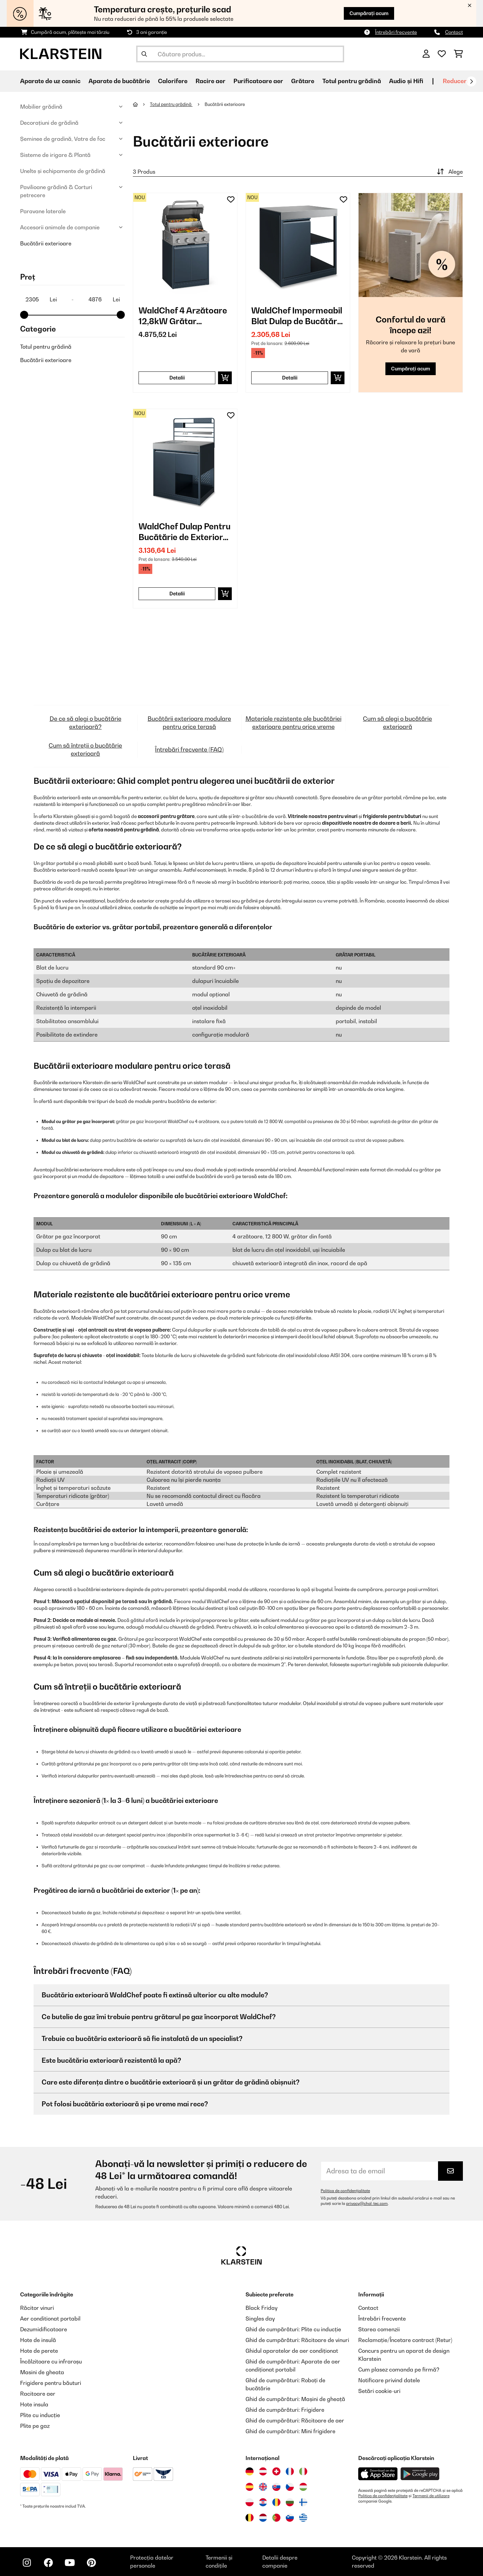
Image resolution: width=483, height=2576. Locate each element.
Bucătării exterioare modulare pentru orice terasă (189, 722)
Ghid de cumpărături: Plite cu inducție (293, 2329)
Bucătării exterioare (45, 243)
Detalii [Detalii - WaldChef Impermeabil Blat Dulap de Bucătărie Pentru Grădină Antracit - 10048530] (290, 377)
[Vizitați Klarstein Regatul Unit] (263, 2487)
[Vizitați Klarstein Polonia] (250, 2502)
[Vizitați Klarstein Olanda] (263, 2518)
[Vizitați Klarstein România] (276, 2502)
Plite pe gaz (35, 2425)
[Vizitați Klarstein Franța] (290, 2471)
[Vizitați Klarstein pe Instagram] (27, 2563)
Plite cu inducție (40, 2415)
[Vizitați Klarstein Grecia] (303, 2518)
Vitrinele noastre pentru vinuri (323, 816)
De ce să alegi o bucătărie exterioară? (85, 722)
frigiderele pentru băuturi (392, 816)
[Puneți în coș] (225, 377)
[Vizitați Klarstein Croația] (263, 2502)
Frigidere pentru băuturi (50, 2383)
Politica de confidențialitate (345, 2190)
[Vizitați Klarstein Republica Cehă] (290, 2487)
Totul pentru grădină (45, 347)
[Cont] (426, 54)
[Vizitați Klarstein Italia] (303, 2471)
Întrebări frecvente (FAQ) (189, 749)
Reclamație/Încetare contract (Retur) (405, 2340)
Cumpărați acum (369, 13)
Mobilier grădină (41, 106)
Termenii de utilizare (431, 2496)
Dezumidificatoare (43, 2329)
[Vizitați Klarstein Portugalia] (276, 2518)
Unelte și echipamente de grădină (62, 171)
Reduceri (455, 80)
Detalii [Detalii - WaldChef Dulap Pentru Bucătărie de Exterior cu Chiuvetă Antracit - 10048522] (177, 593)
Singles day (260, 2318)
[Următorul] (471, 81)
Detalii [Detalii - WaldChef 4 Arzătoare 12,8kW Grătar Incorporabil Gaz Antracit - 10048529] (177, 377)
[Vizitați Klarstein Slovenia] (290, 2518)
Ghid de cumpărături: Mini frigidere (290, 2431)
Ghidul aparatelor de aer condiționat (292, 2350)
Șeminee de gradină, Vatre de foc (62, 138)
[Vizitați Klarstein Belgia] (250, 2518)
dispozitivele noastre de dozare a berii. (367, 823)
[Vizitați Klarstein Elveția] (276, 2471)
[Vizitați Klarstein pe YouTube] (69, 2563)
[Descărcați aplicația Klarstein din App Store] (378, 2473)
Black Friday (261, 2307)
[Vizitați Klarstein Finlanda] (303, 2502)
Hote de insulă (38, 2340)
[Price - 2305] (41, 299)
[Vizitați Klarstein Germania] (250, 2471)
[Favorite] (442, 54)
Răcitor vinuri (37, 2307)
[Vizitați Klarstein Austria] (263, 2471)
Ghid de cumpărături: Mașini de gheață (295, 2399)
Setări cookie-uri (379, 2391)
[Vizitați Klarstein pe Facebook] (48, 2563)
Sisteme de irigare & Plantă (55, 155)
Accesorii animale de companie (60, 227)
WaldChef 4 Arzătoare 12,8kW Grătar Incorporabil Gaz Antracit (183, 316)
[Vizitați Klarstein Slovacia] (276, 2487)
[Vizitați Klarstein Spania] (250, 2487)
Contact (454, 32)
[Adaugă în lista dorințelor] (230, 199)
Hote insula (34, 2404)
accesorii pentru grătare (166, 816)
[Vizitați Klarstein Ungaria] (303, 2487)
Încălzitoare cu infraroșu (51, 2361)
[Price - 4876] (104, 299)
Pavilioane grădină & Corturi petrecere (56, 191)
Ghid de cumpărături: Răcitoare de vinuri (297, 2340)
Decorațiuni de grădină (49, 122)
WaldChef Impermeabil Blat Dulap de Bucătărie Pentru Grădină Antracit (297, 316)
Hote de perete (39, 2350)
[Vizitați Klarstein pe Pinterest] (91, 2563)
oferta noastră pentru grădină (124, 829)
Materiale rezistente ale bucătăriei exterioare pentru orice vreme (293, 722)
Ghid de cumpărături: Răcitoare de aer (295, 2420)
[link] (185, 245)
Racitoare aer (37, 2393)
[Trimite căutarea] (144, 54)
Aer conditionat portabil (50, 2318)
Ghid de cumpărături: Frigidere (285, 2409)
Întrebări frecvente (396, 32)
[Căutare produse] (240, 54)
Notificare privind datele (389, 2380)
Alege (449, 171)
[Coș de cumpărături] (458, 54)
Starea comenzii (379, 2329)
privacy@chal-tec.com (367, 2203)
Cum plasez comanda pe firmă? (398, 2369)
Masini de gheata (42, 2372)
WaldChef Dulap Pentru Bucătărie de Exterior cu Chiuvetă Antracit (184, 531)
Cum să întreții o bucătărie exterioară (85, 749)
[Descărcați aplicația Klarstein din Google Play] (420, 2473)
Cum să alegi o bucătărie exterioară (397, 722)
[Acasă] (141, 104)
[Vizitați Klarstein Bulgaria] (290, 2502)
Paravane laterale (43, 211)
